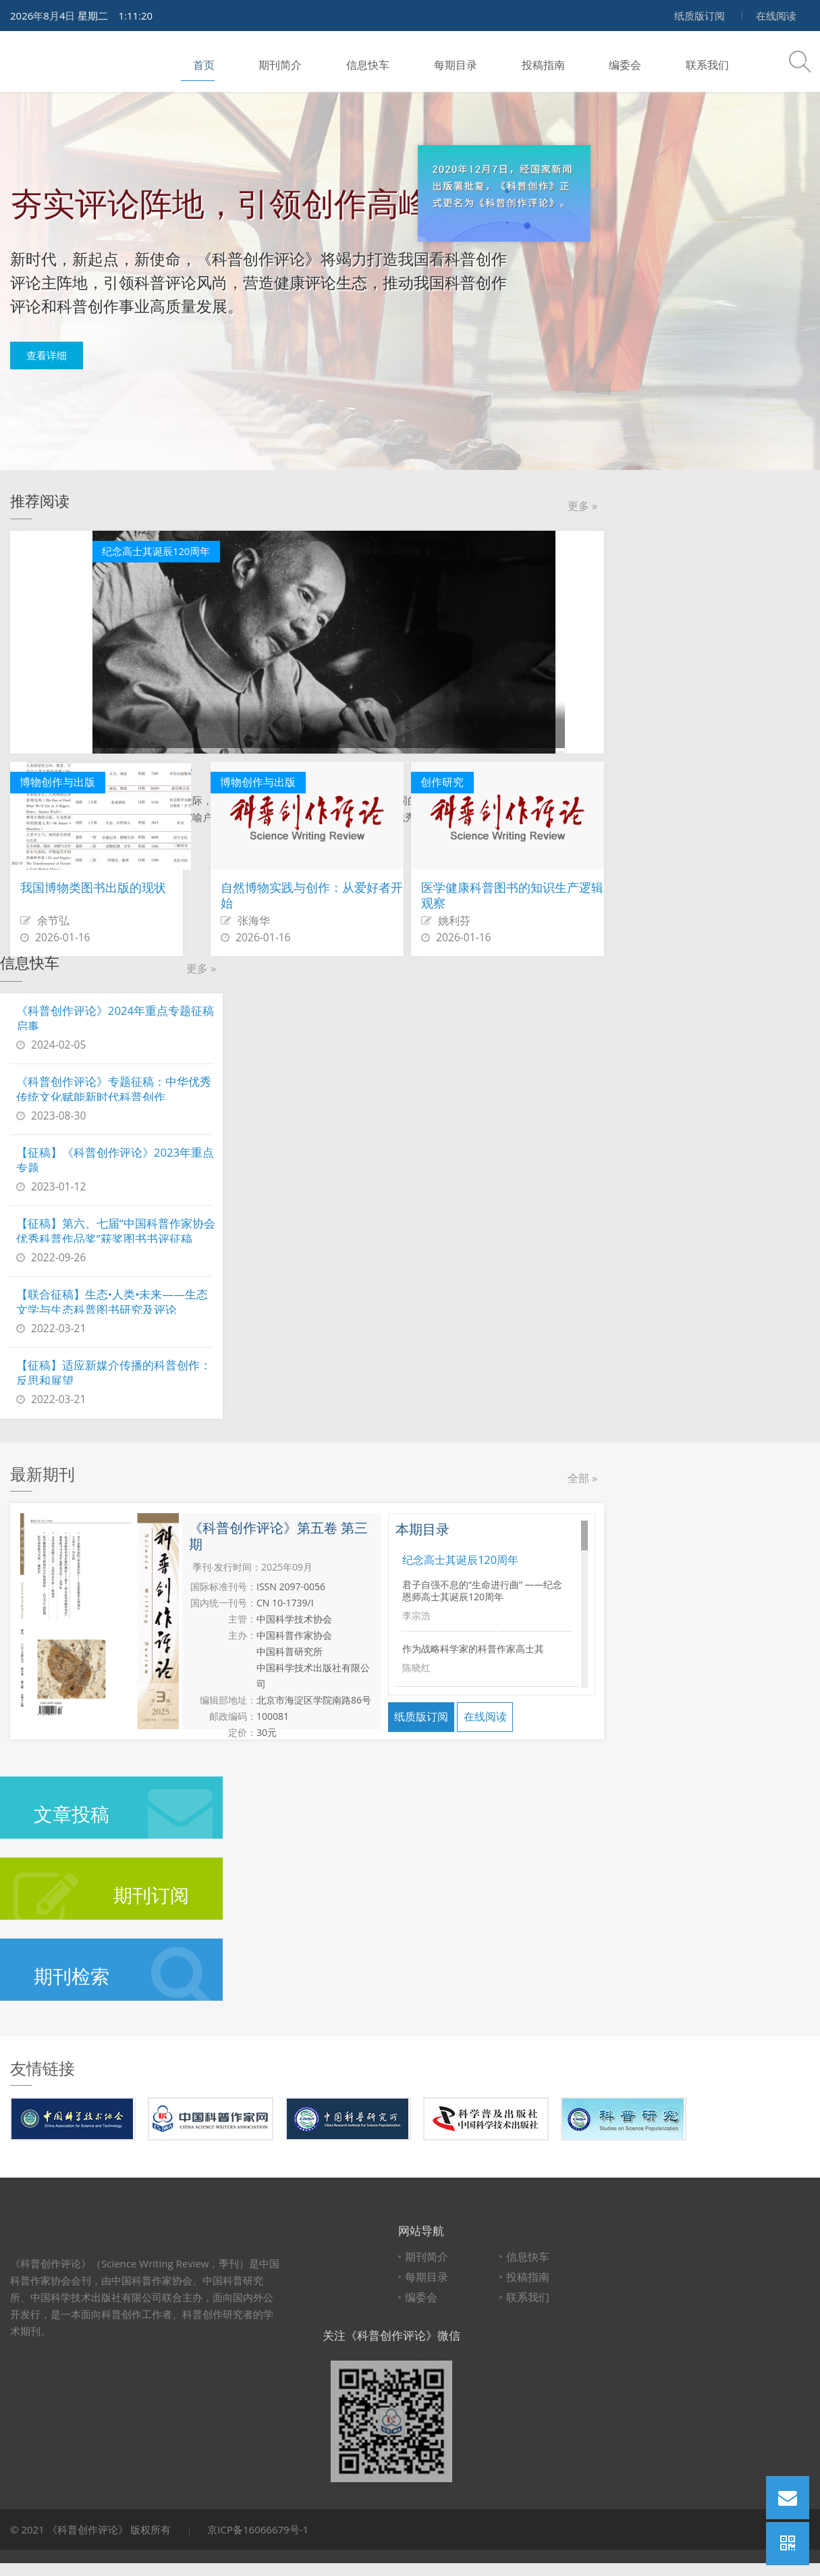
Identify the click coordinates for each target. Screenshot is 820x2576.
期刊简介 (259, 61)
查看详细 (57, 358)
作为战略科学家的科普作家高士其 (473, 1637)
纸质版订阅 (699, 15)
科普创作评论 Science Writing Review (71, 61)
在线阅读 (776, 15)
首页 (192, 61)
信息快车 (337, 61)
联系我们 (639, 61)
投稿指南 (494, 61)
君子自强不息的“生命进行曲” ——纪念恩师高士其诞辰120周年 (482, 1587)
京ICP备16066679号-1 (257, 2529)
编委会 (566, 61)
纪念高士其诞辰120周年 (463, 1559)
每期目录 (416, 61)
